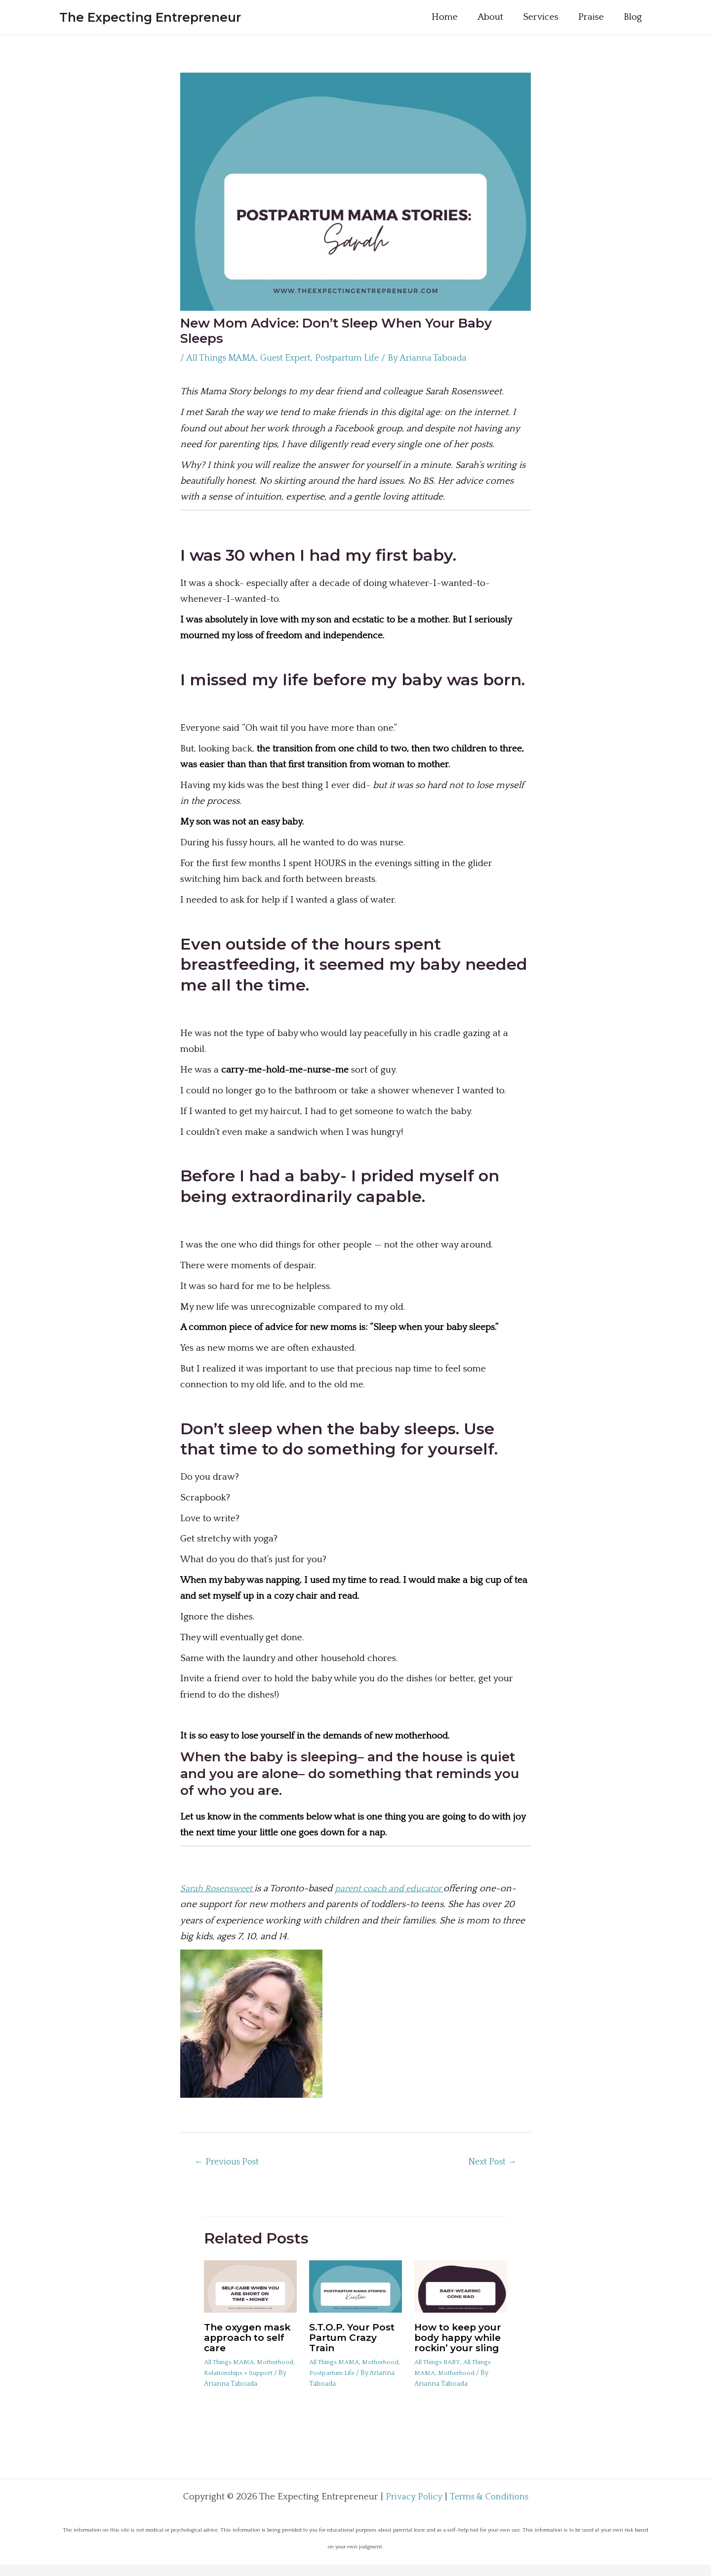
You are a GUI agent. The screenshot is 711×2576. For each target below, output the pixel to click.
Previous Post (230, 2163)
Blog (642, 17)
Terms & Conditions (489, 2507)
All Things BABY (439, 2371)
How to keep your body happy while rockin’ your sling (460, 2343)
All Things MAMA (223, 358)
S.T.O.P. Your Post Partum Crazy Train (354, 2338)
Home (458, 17)
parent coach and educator (398, 1888)
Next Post (490, 2163)
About (503, 17)
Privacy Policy (412, 2507)
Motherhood (224, 2373)
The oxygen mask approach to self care (250, 2338)
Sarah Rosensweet (219, 1888)
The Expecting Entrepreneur (150, 17)
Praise (602, 17)
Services (552, 17)
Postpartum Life (356, 358)
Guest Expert (291, 358)
